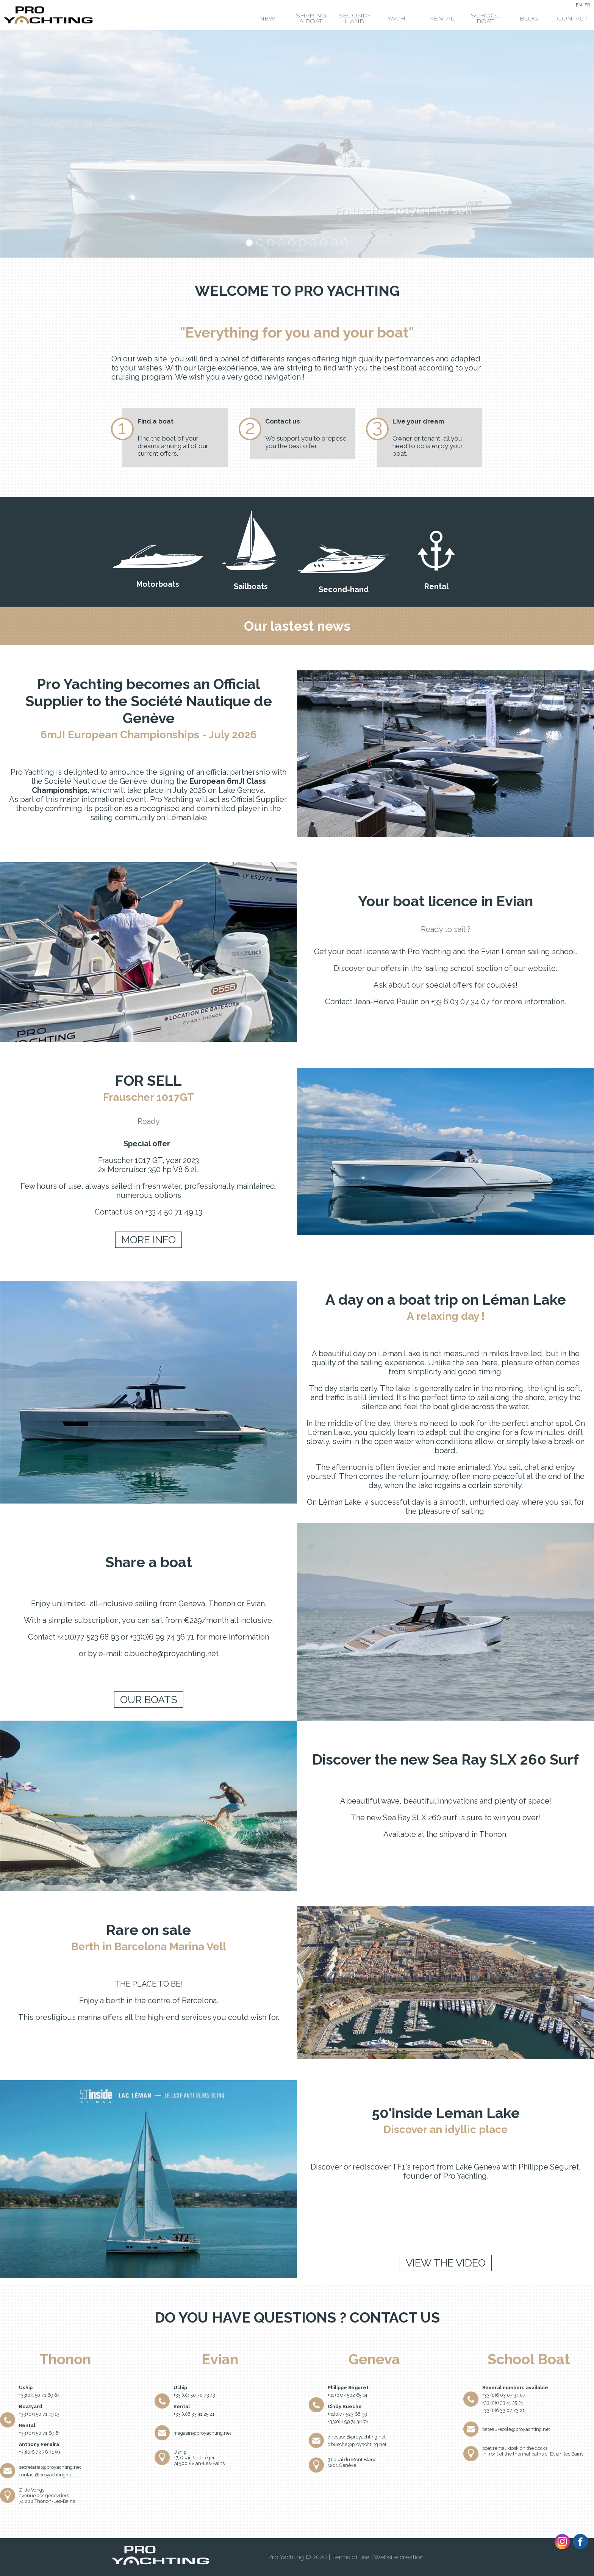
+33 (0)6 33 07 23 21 (503, 2410)
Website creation (399, 2557)
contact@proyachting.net (46, 2475)
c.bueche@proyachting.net (357, 2444)
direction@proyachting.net (357, 2437)
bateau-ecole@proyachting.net (516, 2429)
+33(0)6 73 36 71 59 (39, 2452)
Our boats (148, 1699)
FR (587, 5)
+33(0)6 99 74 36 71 (348, 2421)
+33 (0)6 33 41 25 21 (194, 2414)
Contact (572, 19)
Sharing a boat (311, 18)
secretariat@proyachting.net (50, 2467)
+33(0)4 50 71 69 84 (39, 2395)
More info (148, 1240)
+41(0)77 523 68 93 (347, 2414)
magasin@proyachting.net (202, 2433)
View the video (446, 2263)
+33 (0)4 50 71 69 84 (40, 2433)
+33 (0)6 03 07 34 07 (503, 2395)
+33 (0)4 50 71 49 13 (39, 2414)
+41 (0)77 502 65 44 (347, 2395)
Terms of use (350, 2557)
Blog (528, 19)
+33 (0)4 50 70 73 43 (194, 2395)
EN (579, 5)
